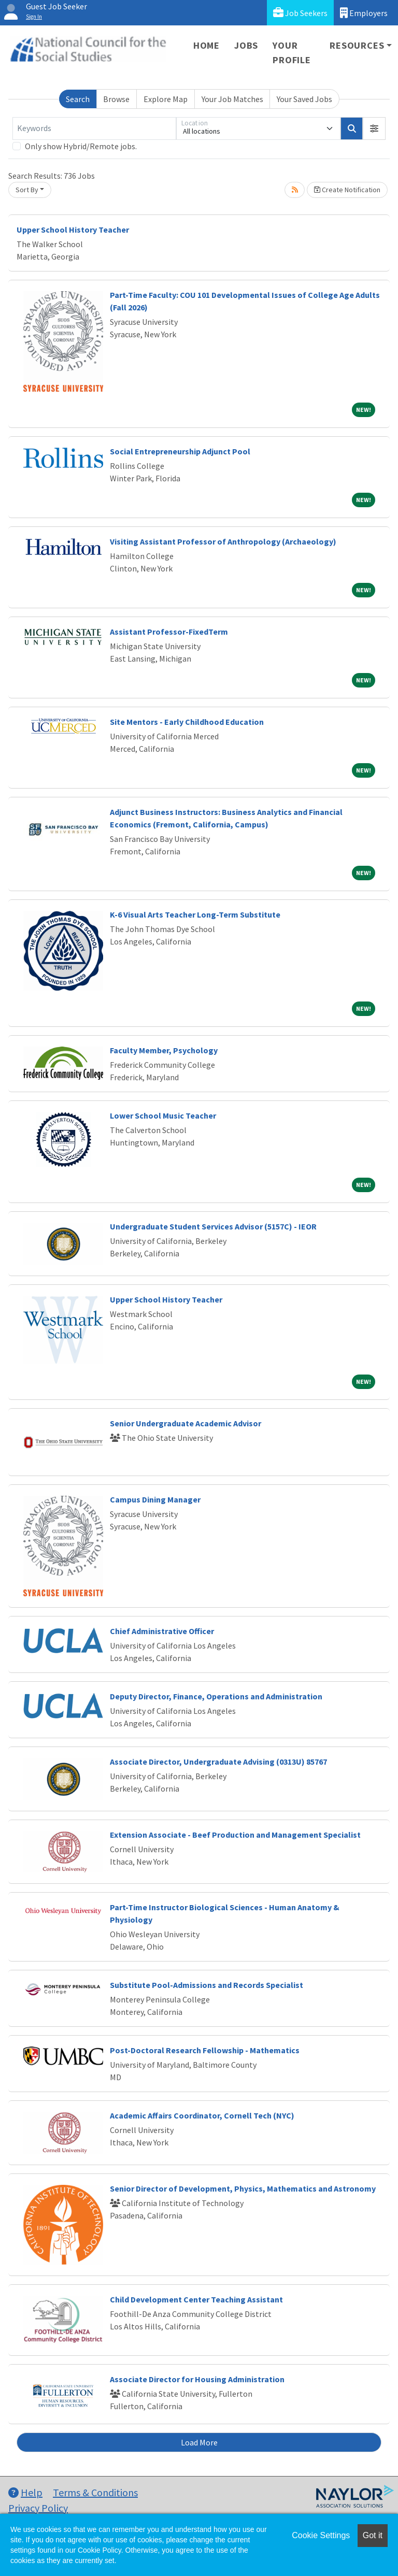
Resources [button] (357, 45)
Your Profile (292, 52)
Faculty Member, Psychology (164, 1050)
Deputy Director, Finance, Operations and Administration (216, 1696)
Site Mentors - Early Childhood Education (187, 722)
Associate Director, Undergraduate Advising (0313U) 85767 (218, 1761)
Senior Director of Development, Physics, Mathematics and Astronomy (243, 2188)
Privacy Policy (38, 2507)
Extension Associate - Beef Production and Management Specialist (235, 1834)
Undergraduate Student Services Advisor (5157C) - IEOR (213, 1226)
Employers (364, 12)
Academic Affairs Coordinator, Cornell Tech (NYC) (202, 2115)
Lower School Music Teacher (163, 1115)
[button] (374, 128)
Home (206, 45)
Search (78, 99)
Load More (199, 2442)
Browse (116, 99)
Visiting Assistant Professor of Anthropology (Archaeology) (223, 541)
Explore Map (166, 99)
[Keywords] (94, 128)
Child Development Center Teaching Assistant (196, 2299)
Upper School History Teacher (73, 229)
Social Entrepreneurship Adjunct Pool (180, 451)
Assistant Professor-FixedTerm (169, 631)
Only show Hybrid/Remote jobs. (81, 146)
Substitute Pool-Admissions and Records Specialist (206, 1985)
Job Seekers (300, 12)
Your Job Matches (232, 99)
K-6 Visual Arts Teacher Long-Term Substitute (195, 914)
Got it (372, 2535)
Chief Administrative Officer (162, 1631)
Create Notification (347, 189)
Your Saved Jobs (304, 99)
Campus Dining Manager (155, 1499)
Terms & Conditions (95, 2492)
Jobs (246, 45)
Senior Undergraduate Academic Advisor (185, 1423)
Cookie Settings (321, 2535)
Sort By (27, 189)
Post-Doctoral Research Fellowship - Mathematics (205, 2050)
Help (25, 2492)
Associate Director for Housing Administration (197, 2379)
